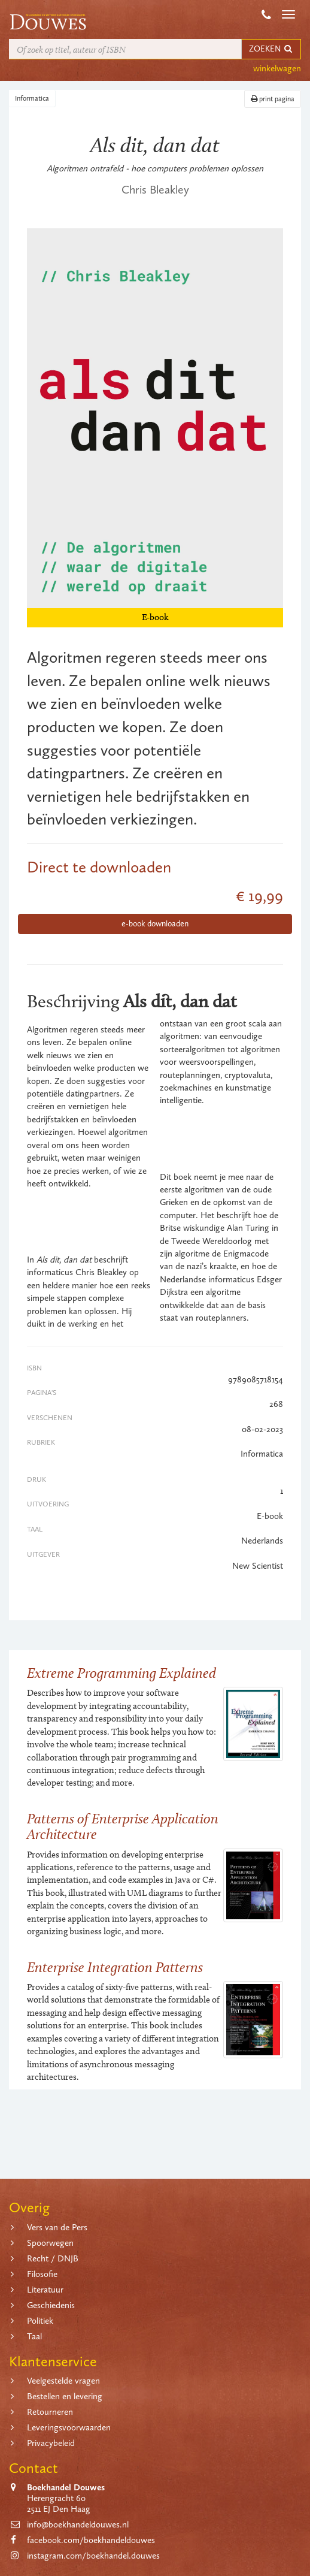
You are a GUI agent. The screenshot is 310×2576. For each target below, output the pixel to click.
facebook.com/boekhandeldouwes (91, 2540)
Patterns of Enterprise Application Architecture (122, 1826)
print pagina (272, 99)
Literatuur (45, 2289)
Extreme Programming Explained (121, 1672)
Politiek (40, 2320)
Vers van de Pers (57, 2227)
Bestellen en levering (64, 2396)
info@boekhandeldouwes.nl (78, 2524)
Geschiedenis (51, 2305)
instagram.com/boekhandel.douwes (93, 2555)
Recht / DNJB (52, 2258)
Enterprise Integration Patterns (115, 1967)
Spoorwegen (50, 2242)
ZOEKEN (271, 49)
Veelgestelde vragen (63, 2380)
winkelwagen (277, 68)
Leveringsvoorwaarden (69, 2427)
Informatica (32, 98)
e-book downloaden (155, 924)
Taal (34, 2336)
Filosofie (42, 2274)
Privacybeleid (51, 2443)
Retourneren (50, 2411)
